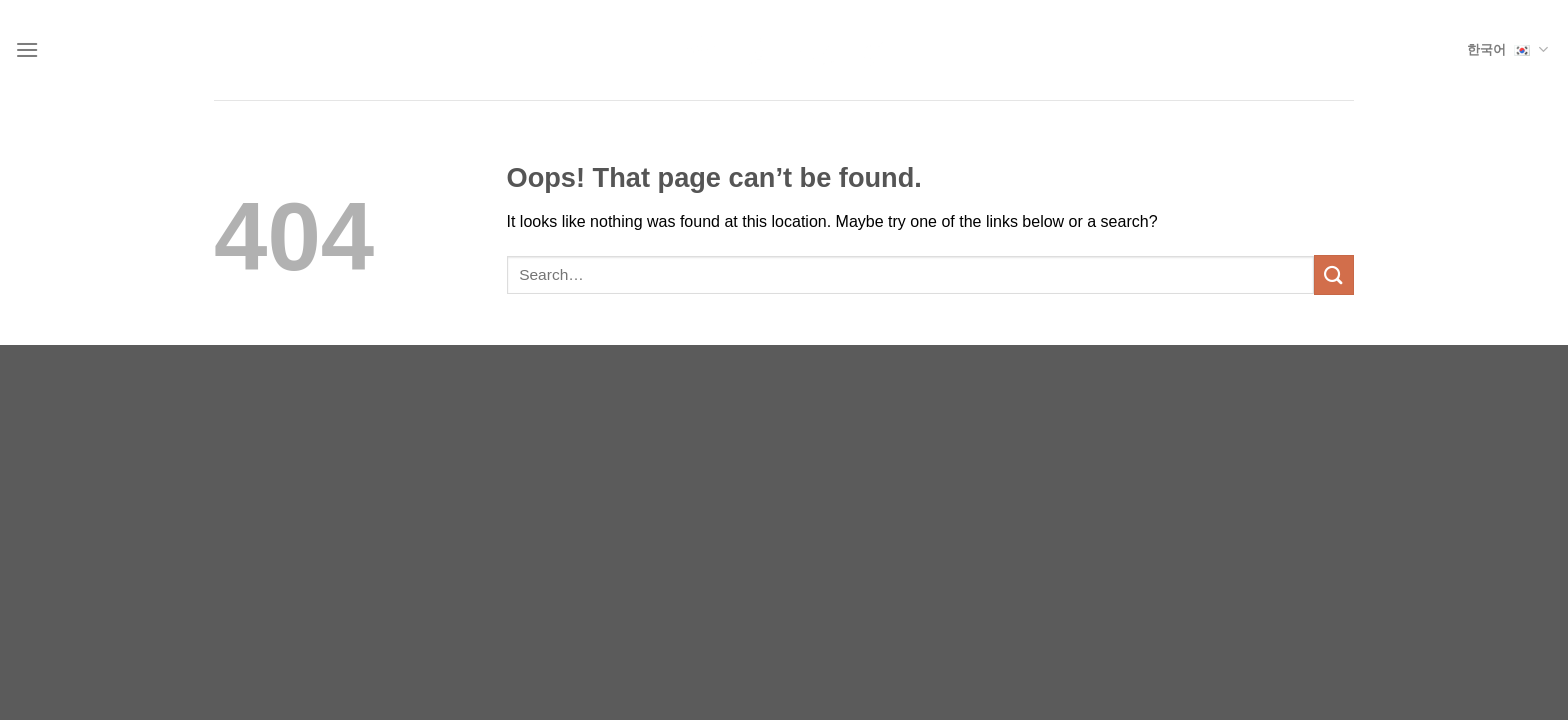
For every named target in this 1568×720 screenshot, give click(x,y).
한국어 (1507, 49)
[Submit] (1334, 274)
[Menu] (27, 49)
